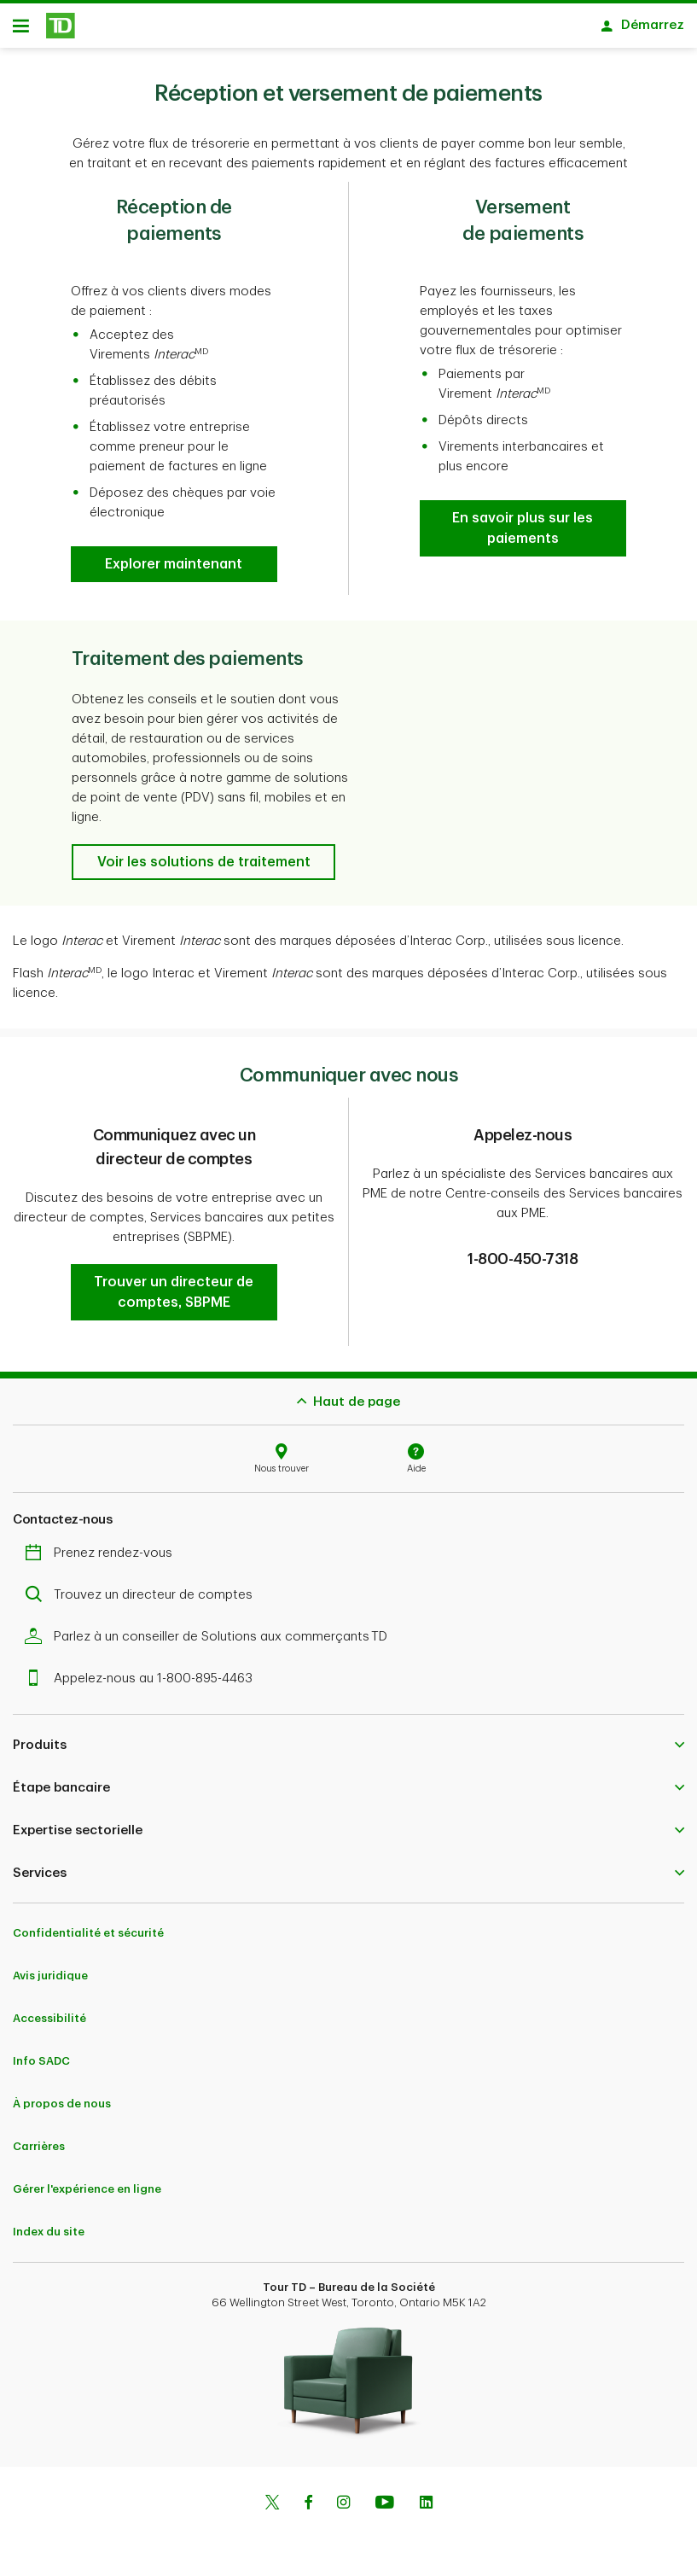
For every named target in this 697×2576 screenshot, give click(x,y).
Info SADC (41, 2060)
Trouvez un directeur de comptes (143, 1594)
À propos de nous (62, 2103)
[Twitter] (272, 2504)
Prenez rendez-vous (102, 1553)
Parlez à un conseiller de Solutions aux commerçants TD (210, 1636)
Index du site (48, 2231)
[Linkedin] (426, 2504)
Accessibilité (49, 2018)
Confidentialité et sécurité (88, 1932)
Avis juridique (50, 1975)
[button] (174, 564)
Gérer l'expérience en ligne (87, 2188)
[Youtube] (384, 2504)
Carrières (39, 2146)
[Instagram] (343, 2504)
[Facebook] (308, 2504)
